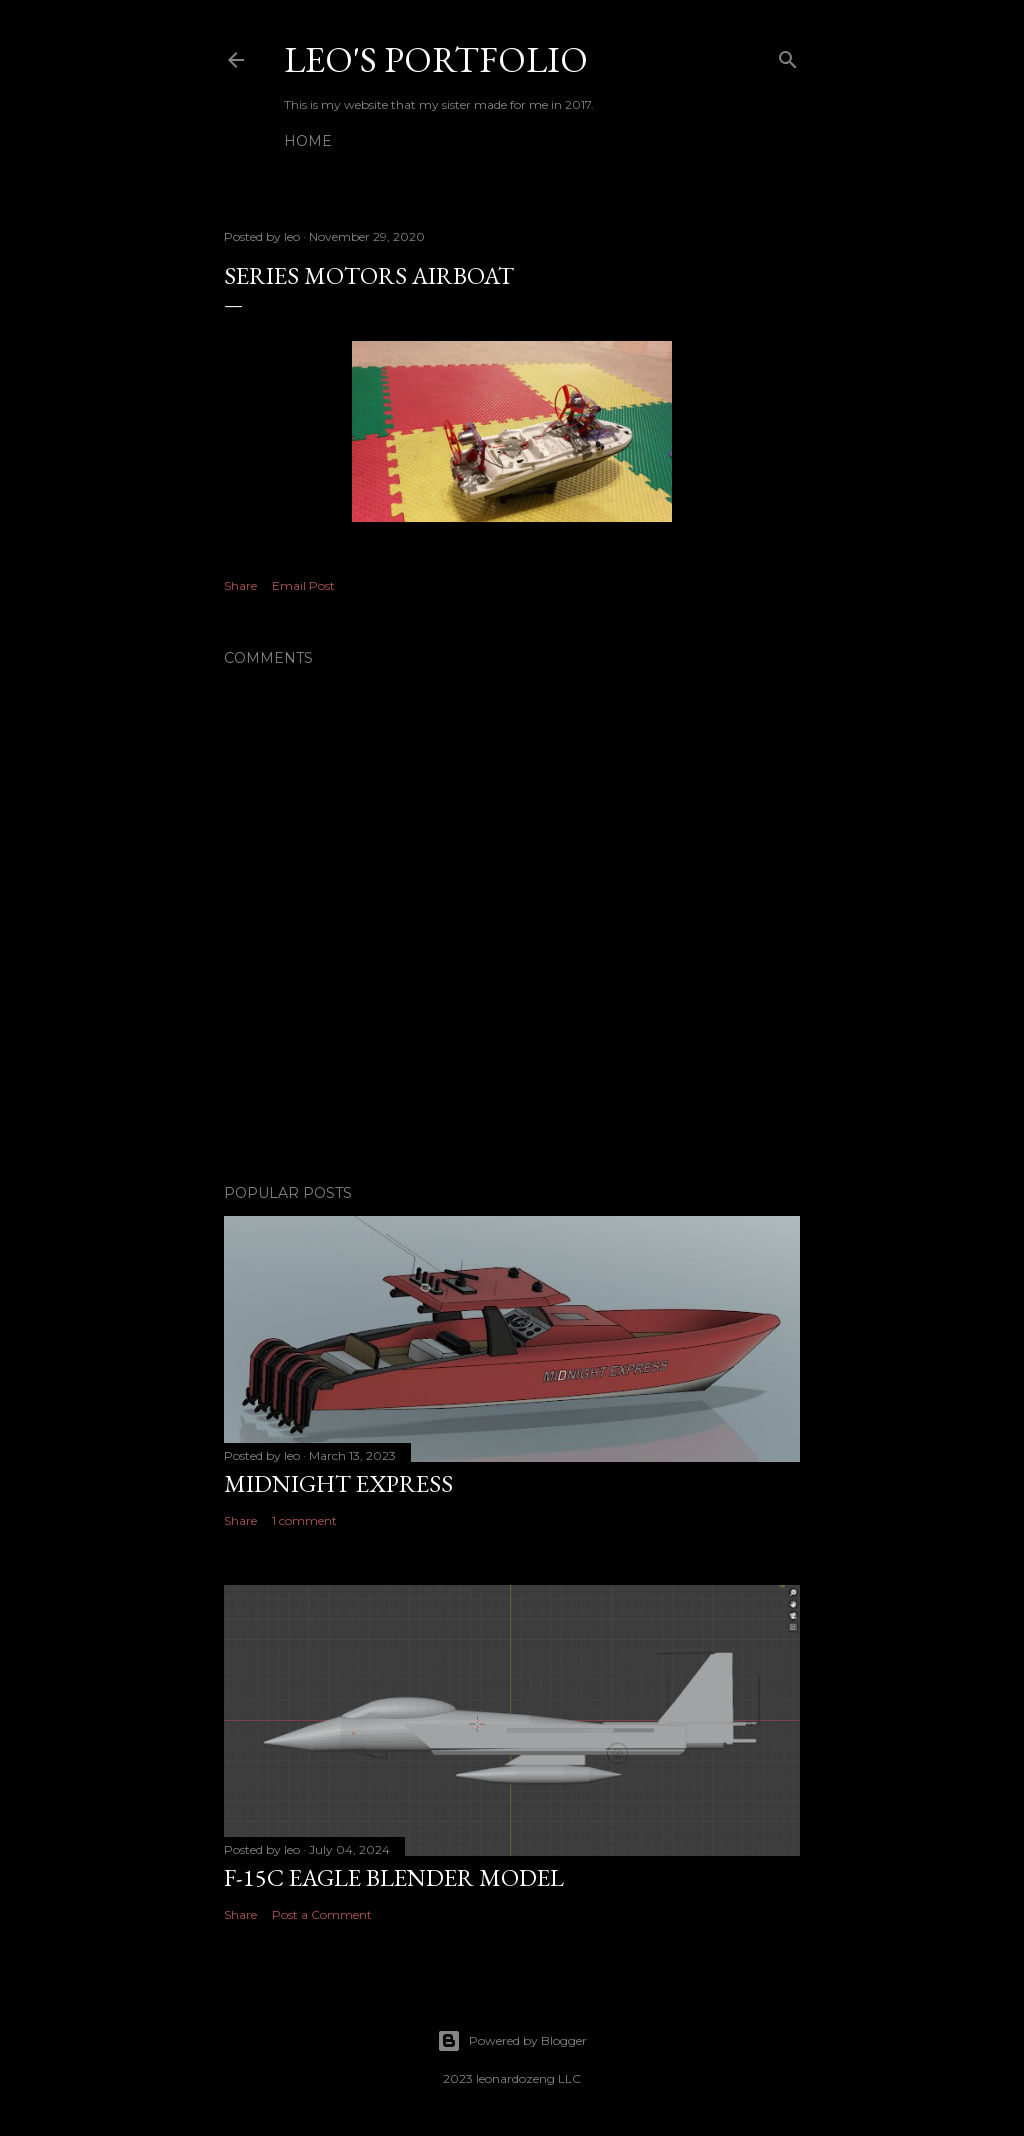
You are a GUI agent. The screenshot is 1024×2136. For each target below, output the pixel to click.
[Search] (788, 55)
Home (308, 141)
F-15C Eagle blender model (394, 1877)
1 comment (304, 1520)
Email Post (303, 585)
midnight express (338, 1483)
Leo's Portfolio (436, 59)
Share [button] (240, 585)
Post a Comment (322, 1914)
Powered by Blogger (512, 2041)
